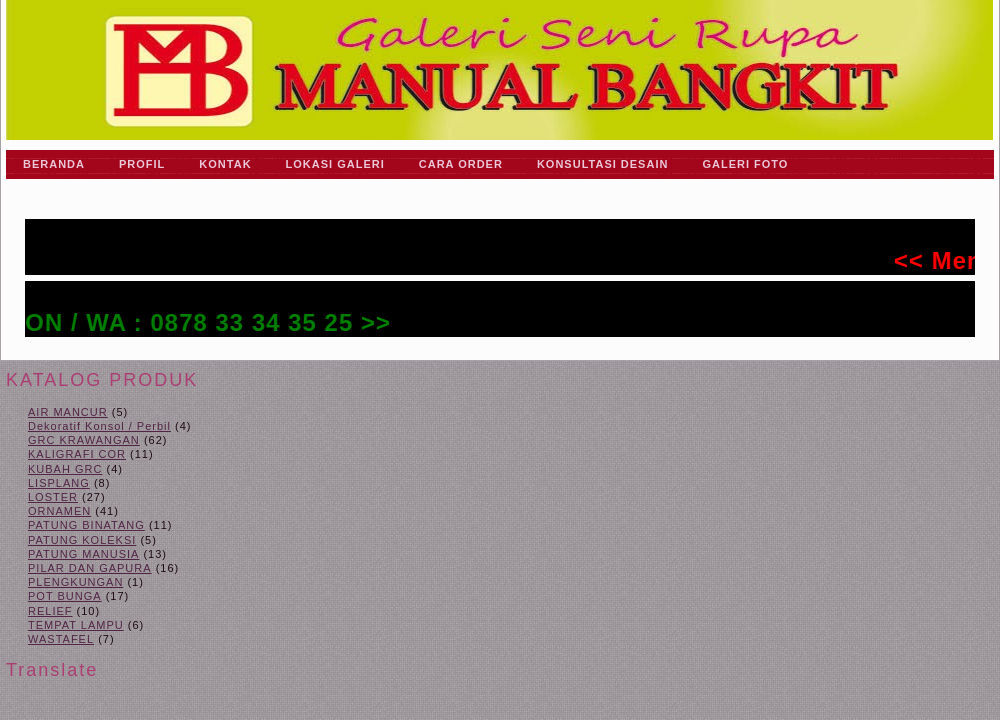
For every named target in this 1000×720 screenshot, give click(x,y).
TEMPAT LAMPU (76, 625)
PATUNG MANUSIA (83, 554)
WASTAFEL (61, 639)
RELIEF (50, 611)
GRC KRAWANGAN (84, 440)
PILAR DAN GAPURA (90, 568)
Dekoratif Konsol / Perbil (99, 426)
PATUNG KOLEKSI (82, 540)
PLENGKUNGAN (75, 582)
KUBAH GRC (65, 469)
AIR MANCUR (68, 412)
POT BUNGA (65, 596)
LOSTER (53, 497)
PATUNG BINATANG (86, 525)
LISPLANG (59, 483)
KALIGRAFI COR (77, 454)
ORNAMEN (59, 511)
